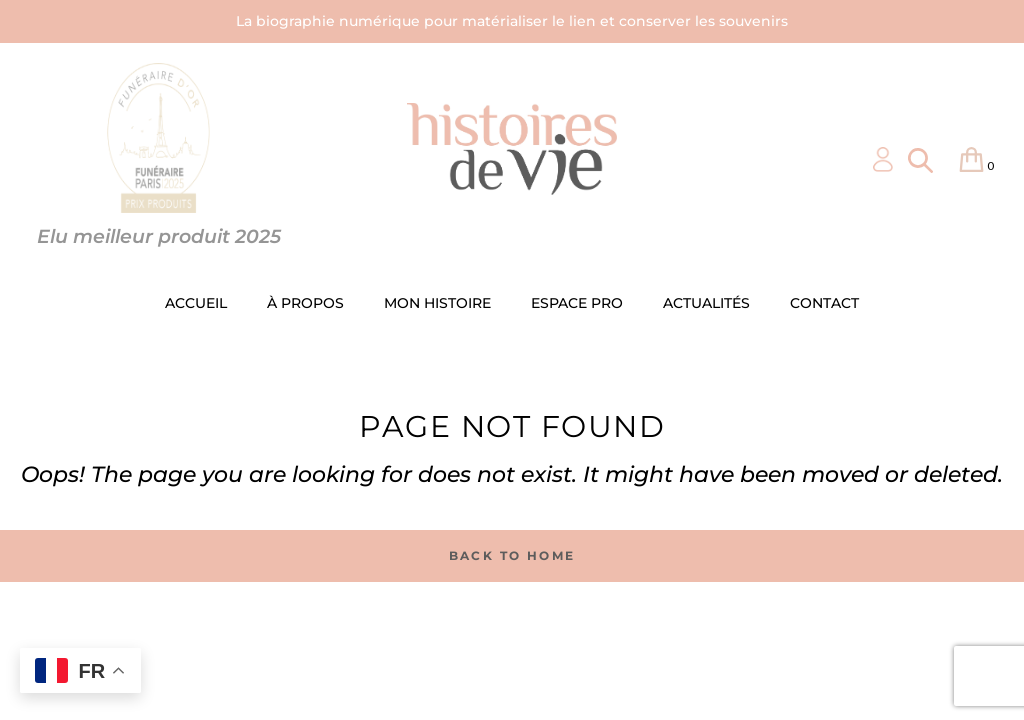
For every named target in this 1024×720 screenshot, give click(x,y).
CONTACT (824, 303)
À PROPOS (305, 303)
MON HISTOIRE (437, 303)
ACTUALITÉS (706, 303)
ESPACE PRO (577, 303)
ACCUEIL (196, 303)
